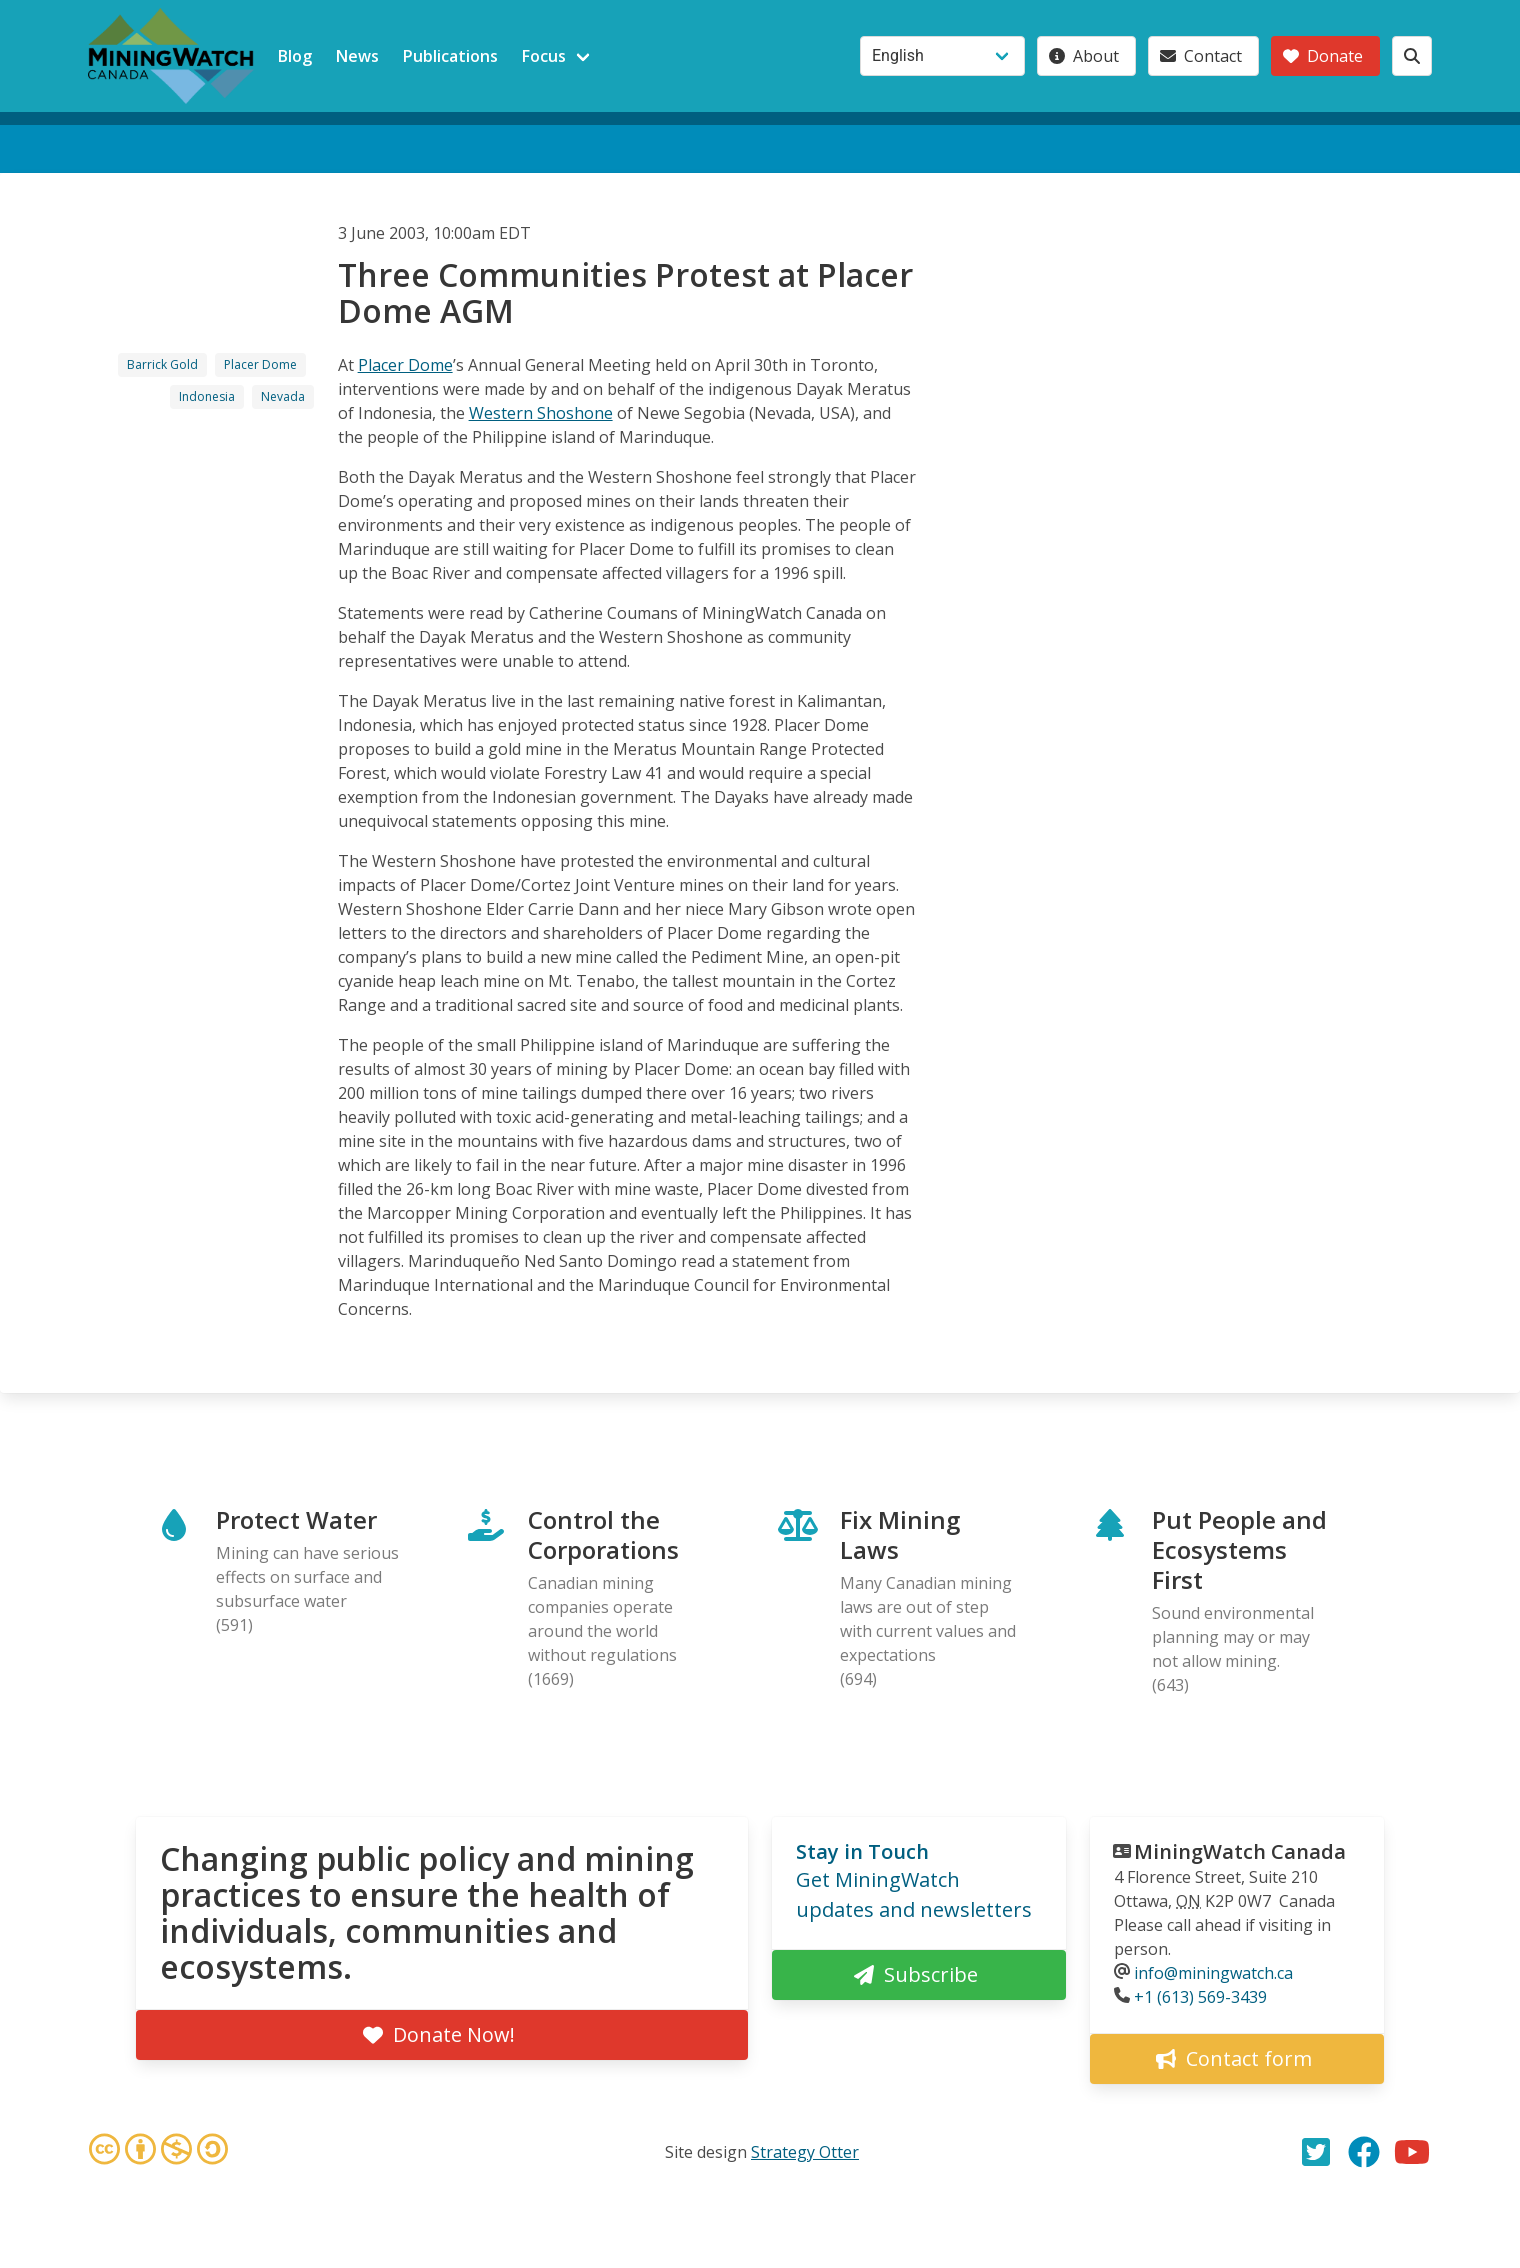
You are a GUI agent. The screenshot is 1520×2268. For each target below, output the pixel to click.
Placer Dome (260, 364)
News (357, 56)
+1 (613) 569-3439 (1200, 1997)
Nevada (283, 396)
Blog (295, 56)
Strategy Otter (805, 2152)
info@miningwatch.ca (1213, 1973)
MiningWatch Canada (1240, 1851)
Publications (450, 56)
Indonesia (207, 396)
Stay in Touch (862, 1851)
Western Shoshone (541, 413)
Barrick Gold (162, 364)
